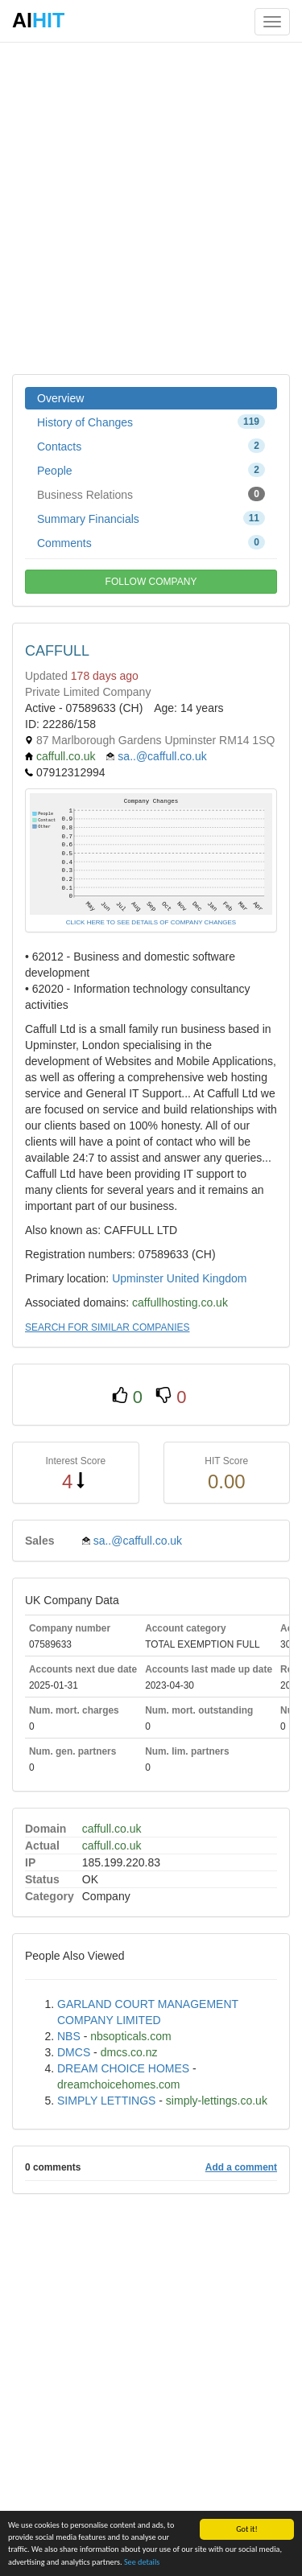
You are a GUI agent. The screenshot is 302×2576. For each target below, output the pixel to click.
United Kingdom (207, 1278)
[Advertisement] (151, 207)
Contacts (151, 445)
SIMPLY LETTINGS (106, 2100)
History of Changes (151, 421)
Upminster (137, 1278)
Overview (60, 398)
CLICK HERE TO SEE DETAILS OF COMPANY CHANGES (151, 922)
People (151, 470)
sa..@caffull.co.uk (162, 756)
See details (141, 2562)
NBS (69, 2036)
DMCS (73, 2052)
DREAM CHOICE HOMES (123, 2068)
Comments (151, 542)
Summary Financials (151, 518)
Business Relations (151, 494)
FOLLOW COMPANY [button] (151, 581)
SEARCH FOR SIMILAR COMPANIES (107, 1327)
